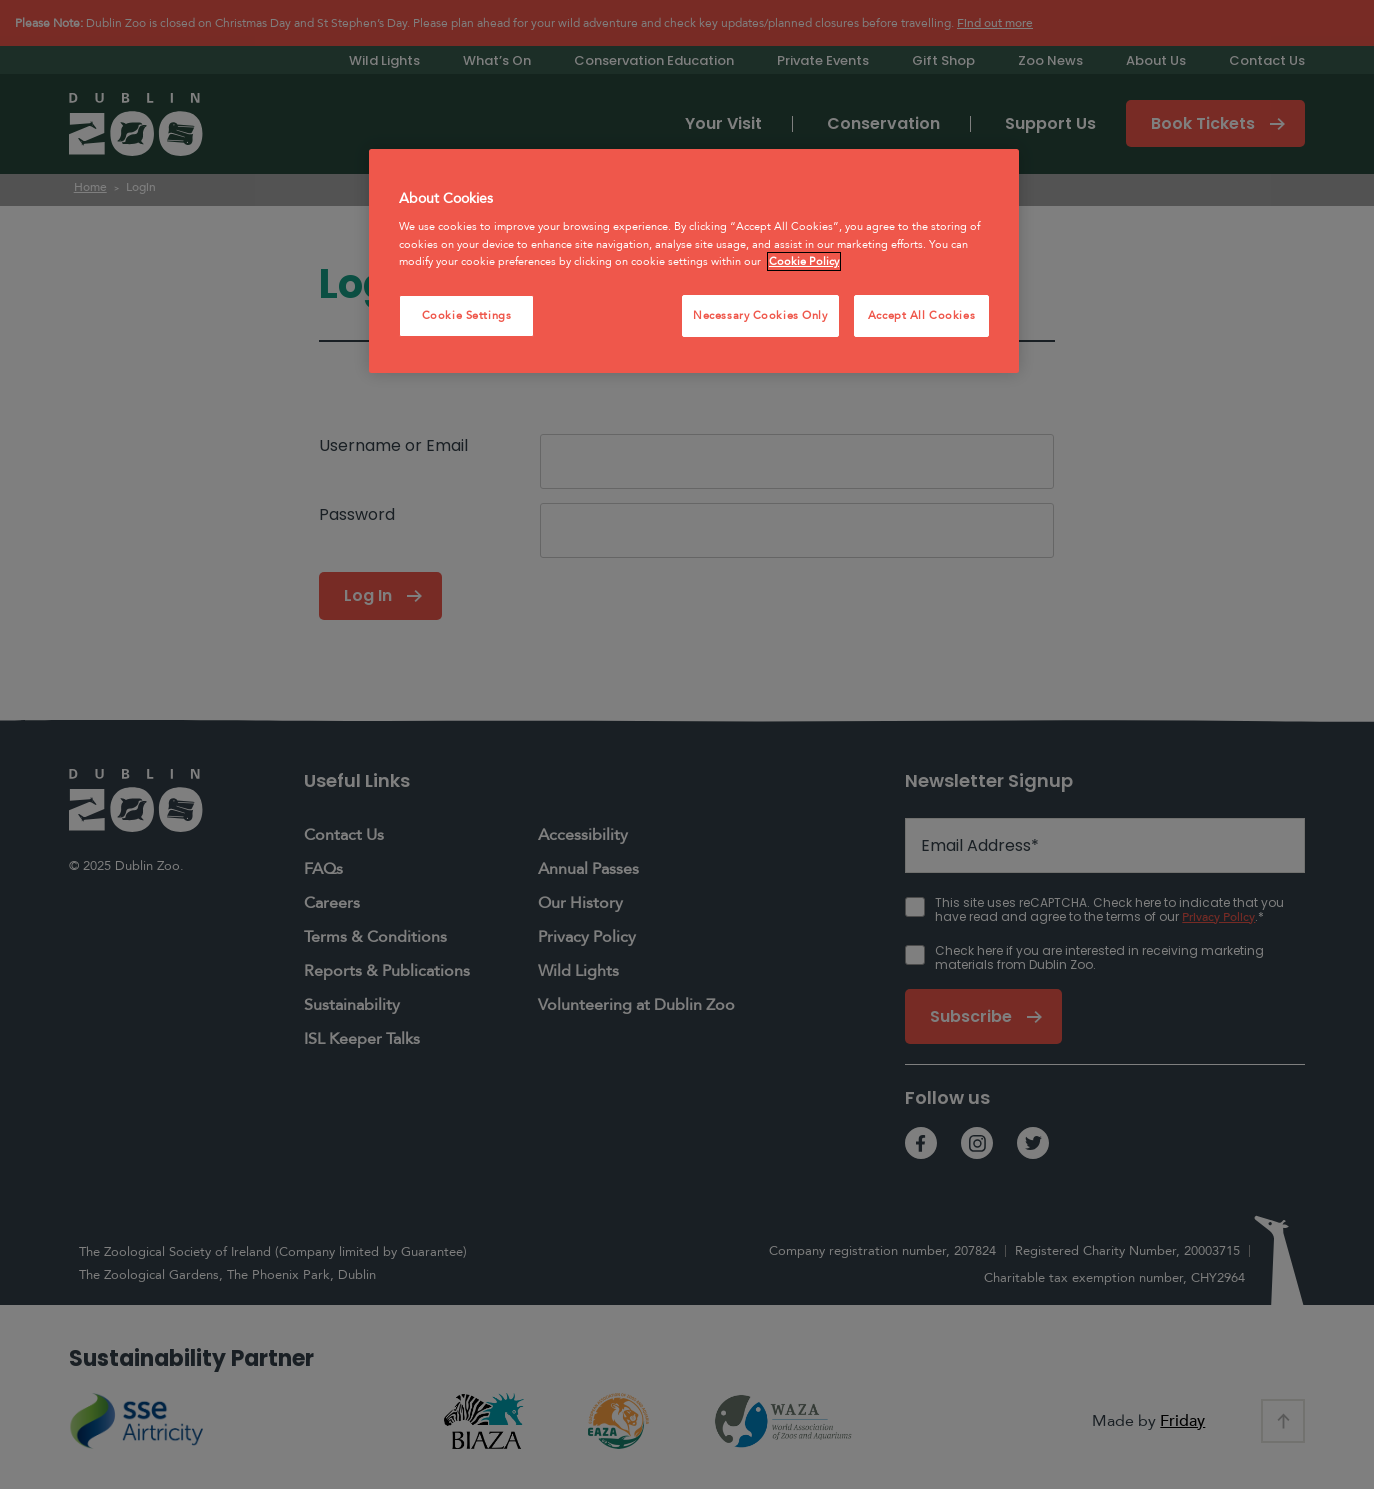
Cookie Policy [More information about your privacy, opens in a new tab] (804, 261)
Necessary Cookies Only (760, 315)
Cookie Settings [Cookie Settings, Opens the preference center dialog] (467, 315)
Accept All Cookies (921, 315)
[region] (694, 261)
